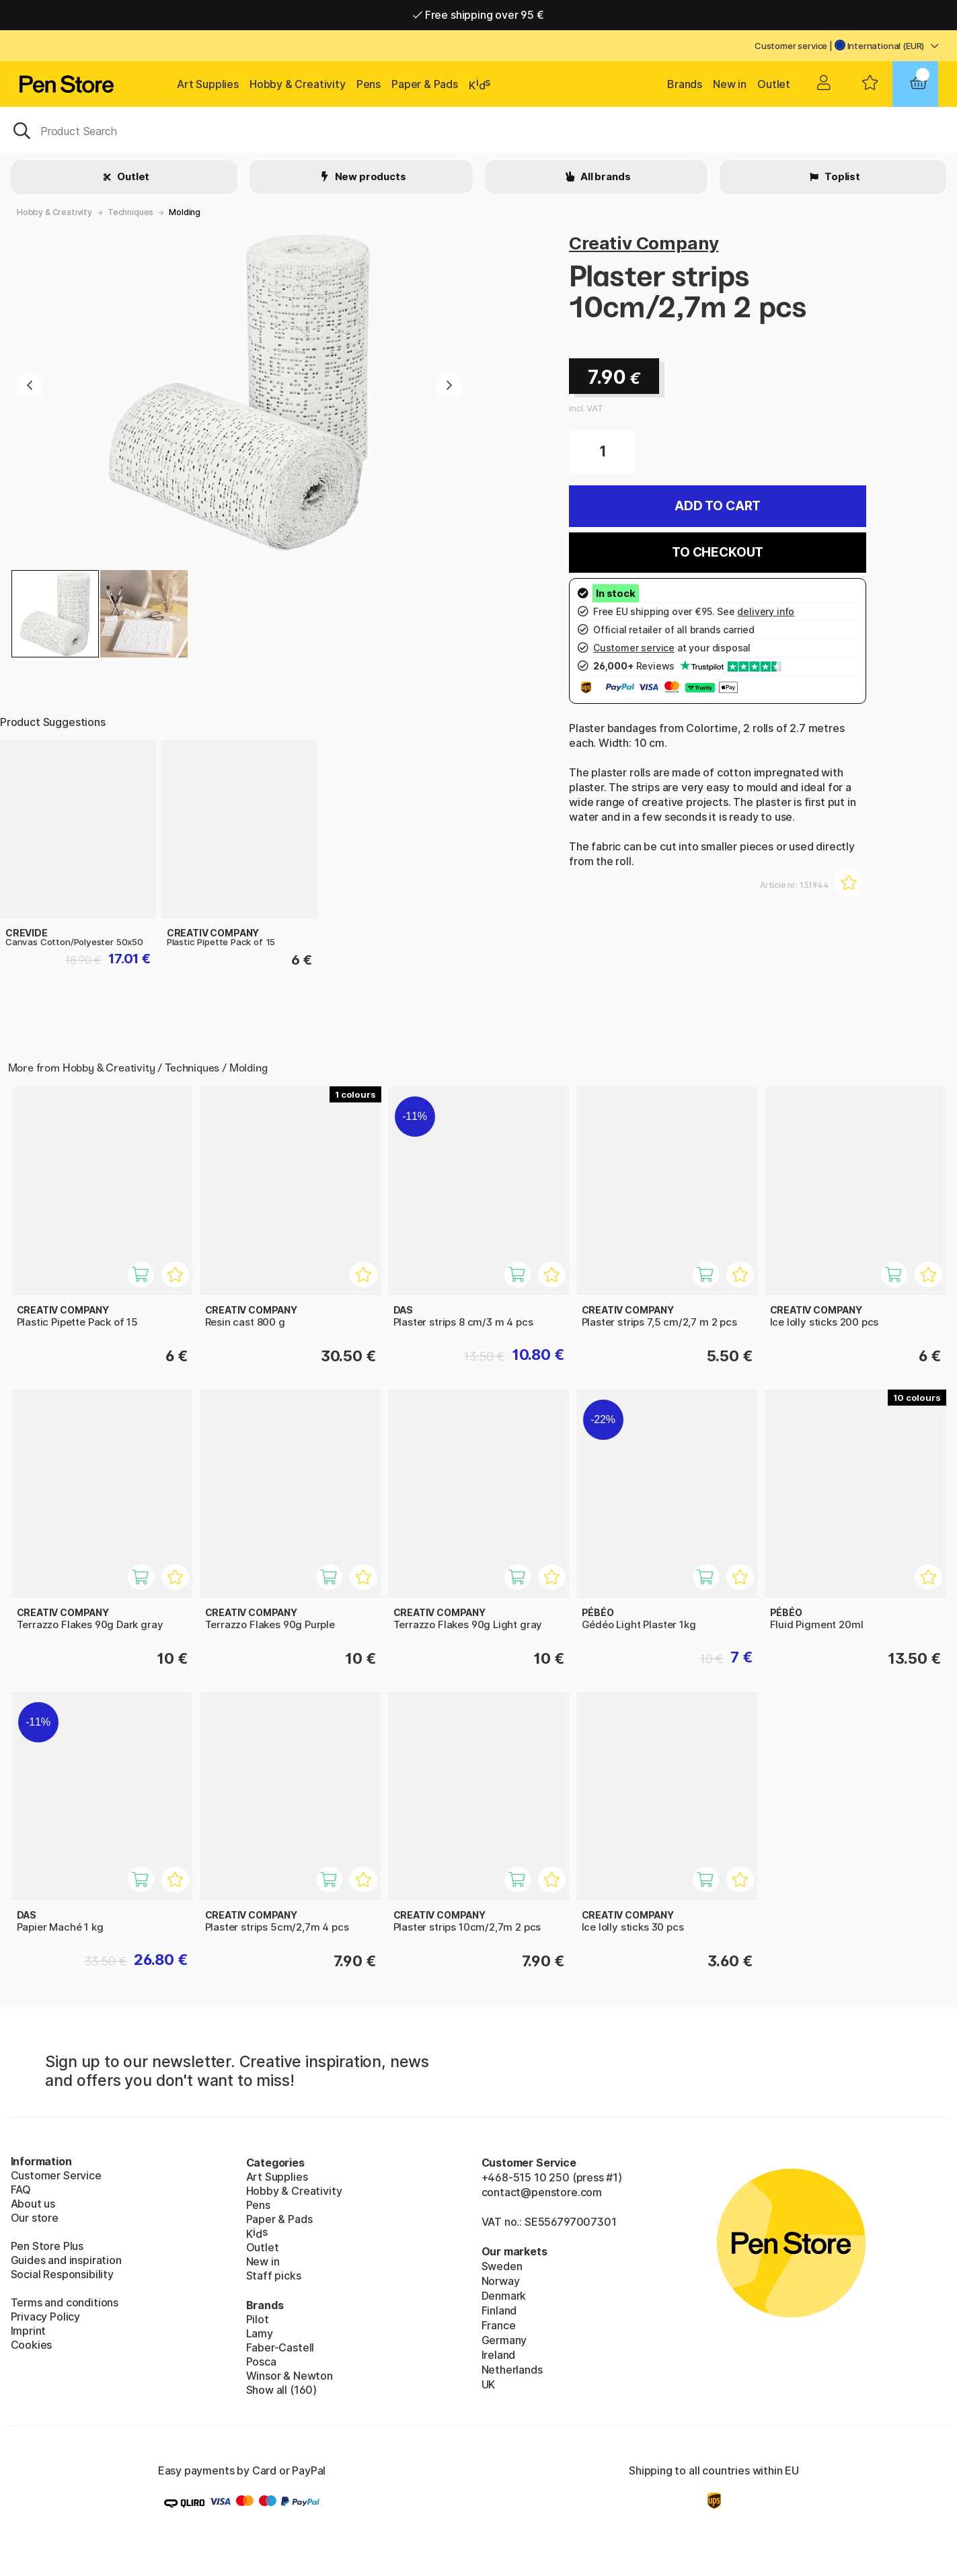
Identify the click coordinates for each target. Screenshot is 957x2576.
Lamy (259, 2333)
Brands (684, 84)
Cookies (31, 2344)
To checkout (717, 552)
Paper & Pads (424, 84)
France (499, 2325)
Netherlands (512, 2369)
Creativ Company (643, 243)
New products (369, 176)
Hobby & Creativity (298, 84)
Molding (184, 212)
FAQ (21, 2189)
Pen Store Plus (47, 2246)
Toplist (841, 176)
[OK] (478, 130)
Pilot (257, 2319)
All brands (604, 176)
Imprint (28, 2330)
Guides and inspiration (66, 2260)
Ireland (499, 2355)
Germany (504, 2340)
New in (730, 84)
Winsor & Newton (289, 2375)
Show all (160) (281, 2390)
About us (33, 2203)
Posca (261, 2361)
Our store (35, 2217)
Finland (499, 2310)
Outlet (773, 84)
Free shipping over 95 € (478, 15)
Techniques (130, 212)
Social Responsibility (62, 2274)
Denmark (504, 2295)
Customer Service (56, 2175)
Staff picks (273, 2275)
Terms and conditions (64, 2302)
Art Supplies (208, 84)
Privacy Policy (46, 2316)
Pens (368, 84)
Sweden (502, 2266)
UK (489, 2384)
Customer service (791, 45)
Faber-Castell (280, 2347)
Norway (501, 2281)
